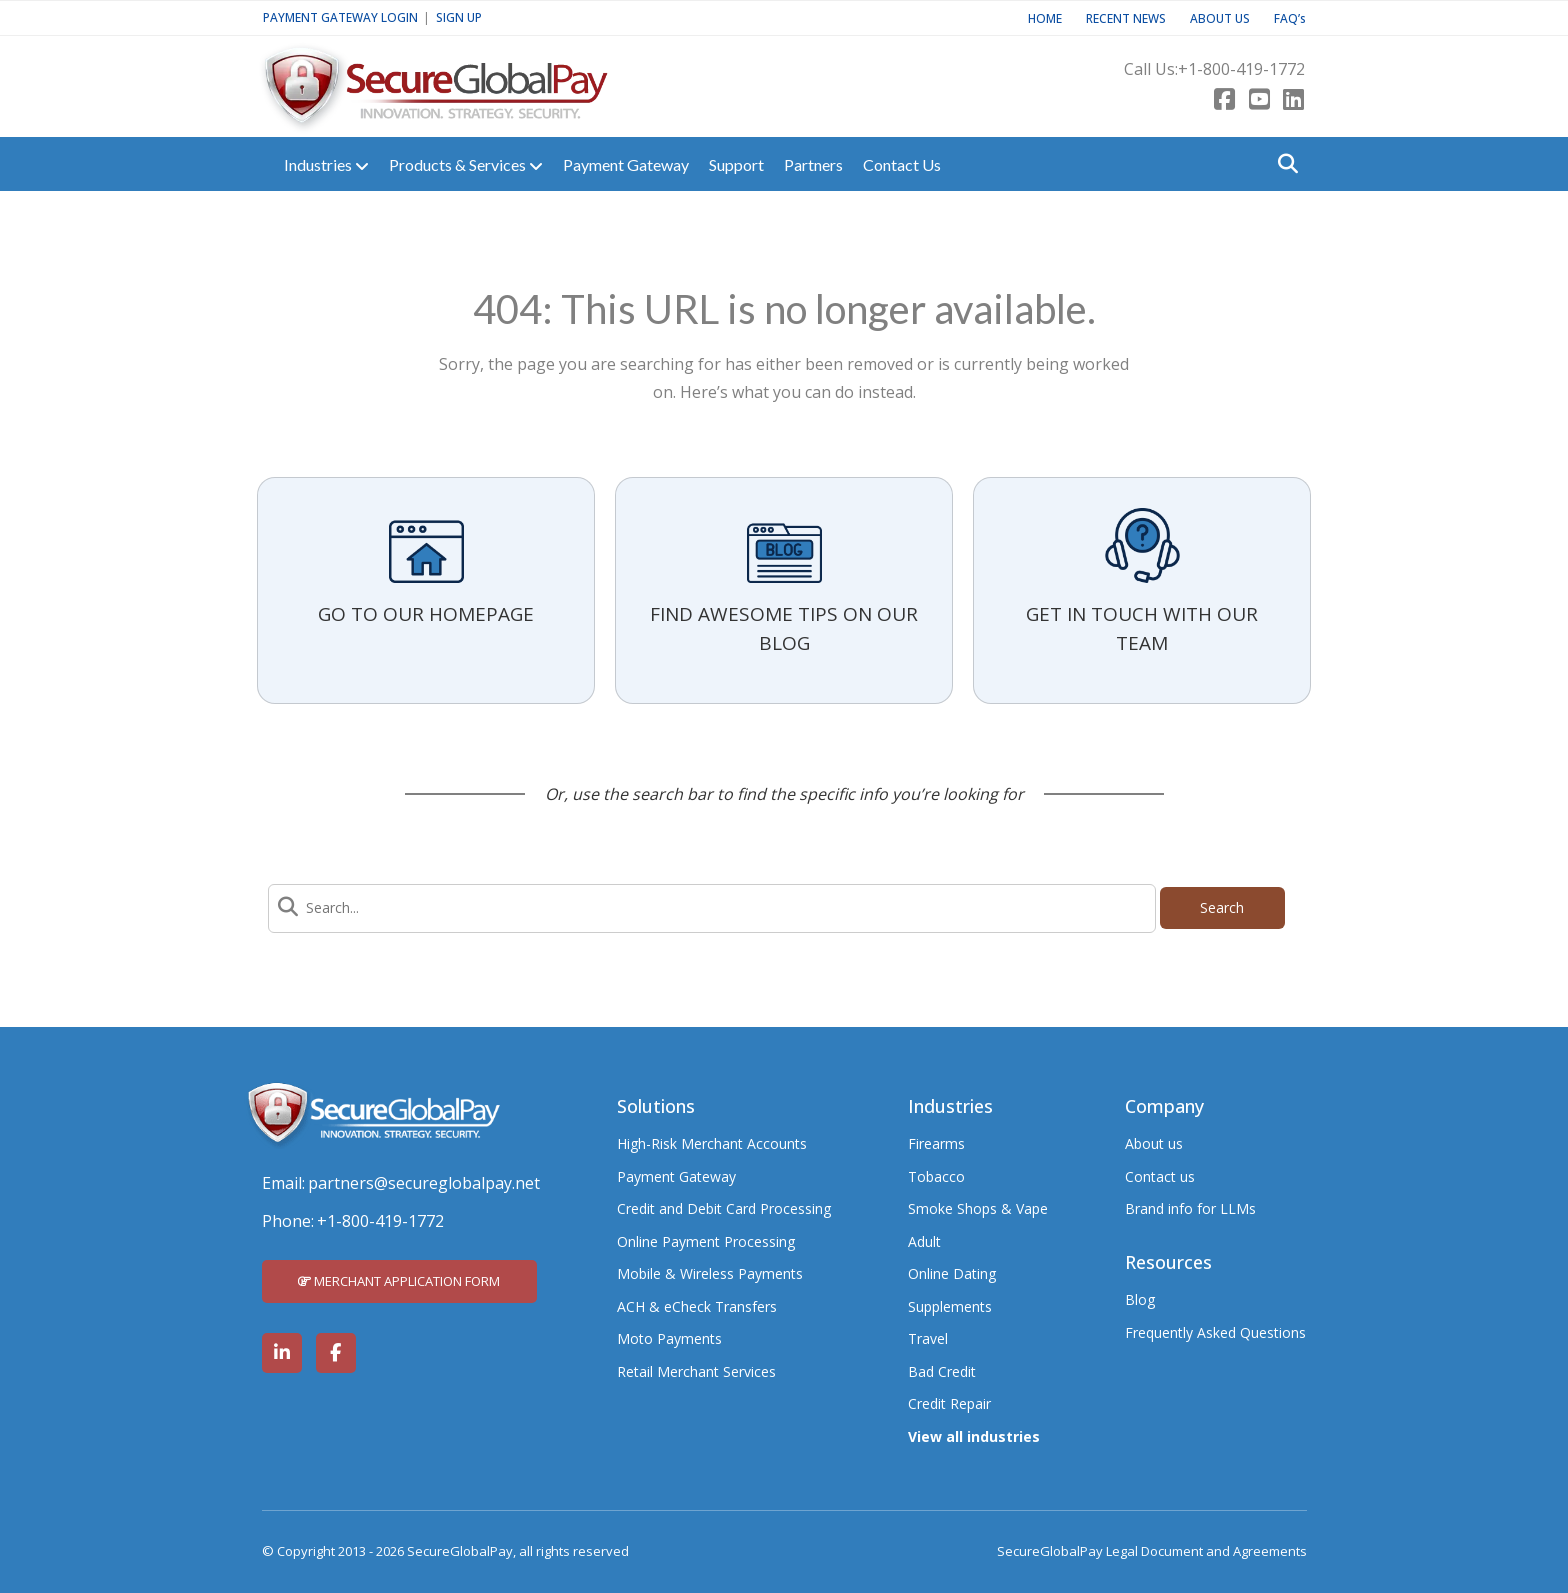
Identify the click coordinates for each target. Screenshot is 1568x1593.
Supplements (950, 1306)
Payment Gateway (626, 164)
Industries (326, 165)
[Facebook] (1224, 101)
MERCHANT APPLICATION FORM (399, 1281)
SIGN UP (459, 17)
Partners (813, 164)
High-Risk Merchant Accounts (712, 1143)
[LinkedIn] (1293, 101)
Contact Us (902, 164)
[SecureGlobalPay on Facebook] (336, 1353)
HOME (1045, 18)
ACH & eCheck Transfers (697, 1306)
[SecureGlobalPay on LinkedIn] (282, 1353)
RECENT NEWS (1126, 18)
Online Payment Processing (706, 1241)
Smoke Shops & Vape (978, 1208)
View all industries (974, 1436)
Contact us (1160, 1176)
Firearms (936, 1143)
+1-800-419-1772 (1241, 69)
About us (1154, 1143)
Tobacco (936, 1176)
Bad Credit (942, 1371)
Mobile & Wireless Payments (710, 1273)
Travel (928, 1338)
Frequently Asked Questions (1215, 1332)
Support (736, 164)
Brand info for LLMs (1190, 1208)
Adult (924, 1241)
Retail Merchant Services (696, 1371)
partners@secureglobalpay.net (424, 1183)
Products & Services (466, 165)
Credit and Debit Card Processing (724, 1208)
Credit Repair (949, 1403)
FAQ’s (1290, 18)
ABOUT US (1220, 18)
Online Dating (952, 1273)
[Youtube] (1259, 101)
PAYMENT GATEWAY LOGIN (340, 17)
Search (1222, 907)
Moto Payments (669, 1338)
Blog (1140, 1299)
